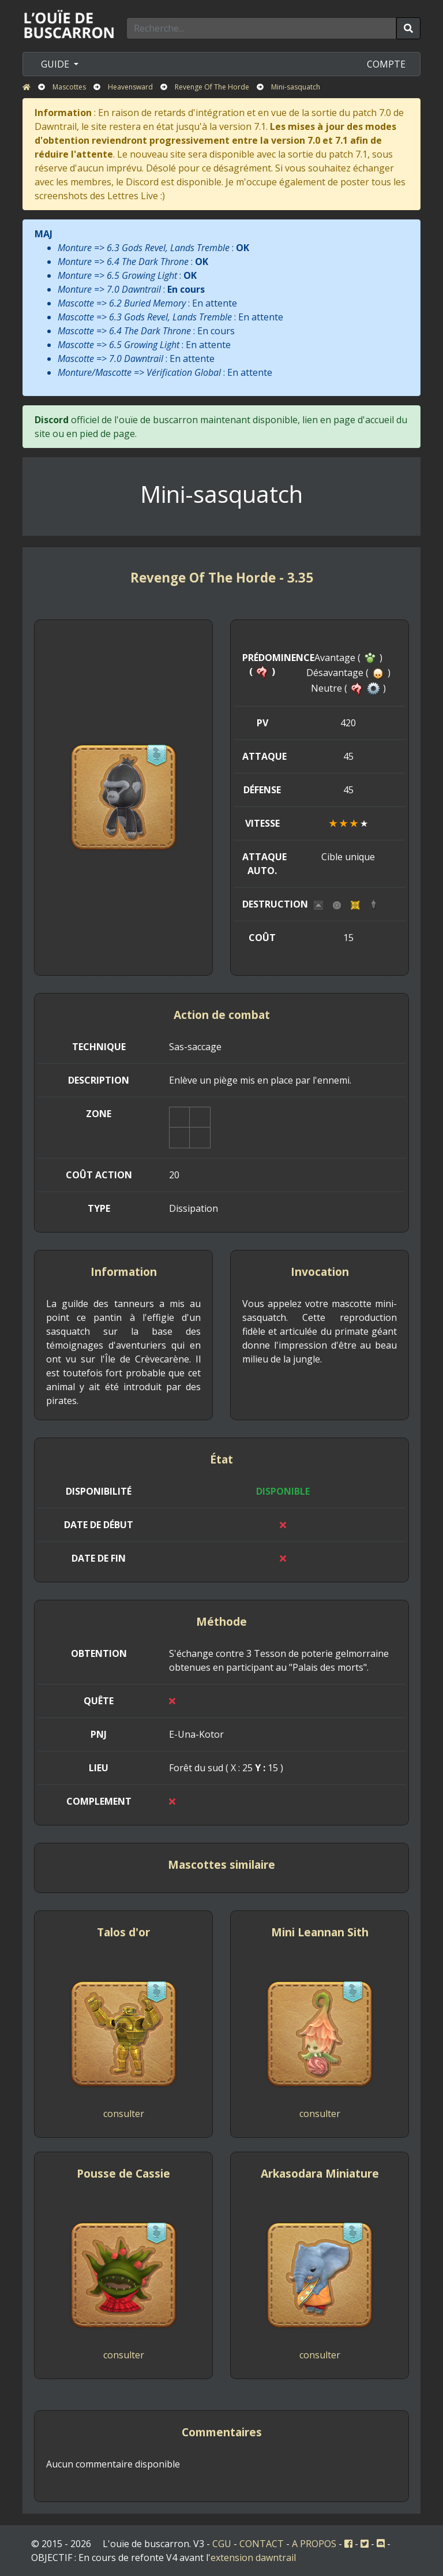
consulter (123, 2113)
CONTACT (261, 2543)
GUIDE (56, 64)
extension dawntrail (253, 2557)
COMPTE (386, 64)
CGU (221, 2543)
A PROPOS (314, 2543)
